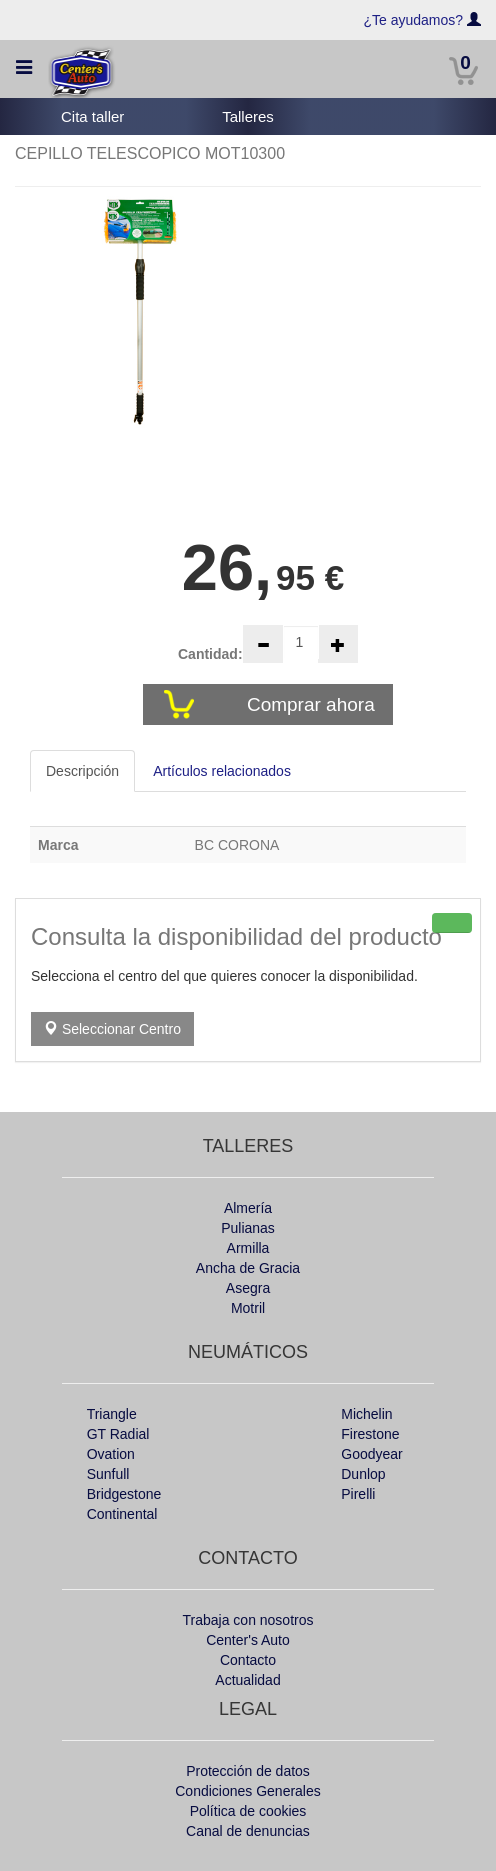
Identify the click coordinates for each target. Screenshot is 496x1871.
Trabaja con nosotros (248, 1620)
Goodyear (371, 1454)
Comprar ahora (313, 704)
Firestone (370, 1434)
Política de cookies (248, 1811)
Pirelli (358, 1494)
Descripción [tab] (82, 771)
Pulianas (248, 1228)
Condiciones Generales (248, 1791)
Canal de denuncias (248, 1831)
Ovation (111, 1454)
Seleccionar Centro (112, 1029)
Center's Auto (248, 1640)
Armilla (248, 1248)
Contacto (248, 1660)
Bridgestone (124, 1494)
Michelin (366, 1414)
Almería (248, 1208)
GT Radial (118, 1434)
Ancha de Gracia (248, 1268)
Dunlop (363, 1474)
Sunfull (108, 1474)
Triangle (112, 1414)
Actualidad (247, 1680)
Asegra (248, 1288)
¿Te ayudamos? (414, 20)
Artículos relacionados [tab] (222, 771)
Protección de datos (248, 1771)
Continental (122, 1514)
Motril (248, 1308)
